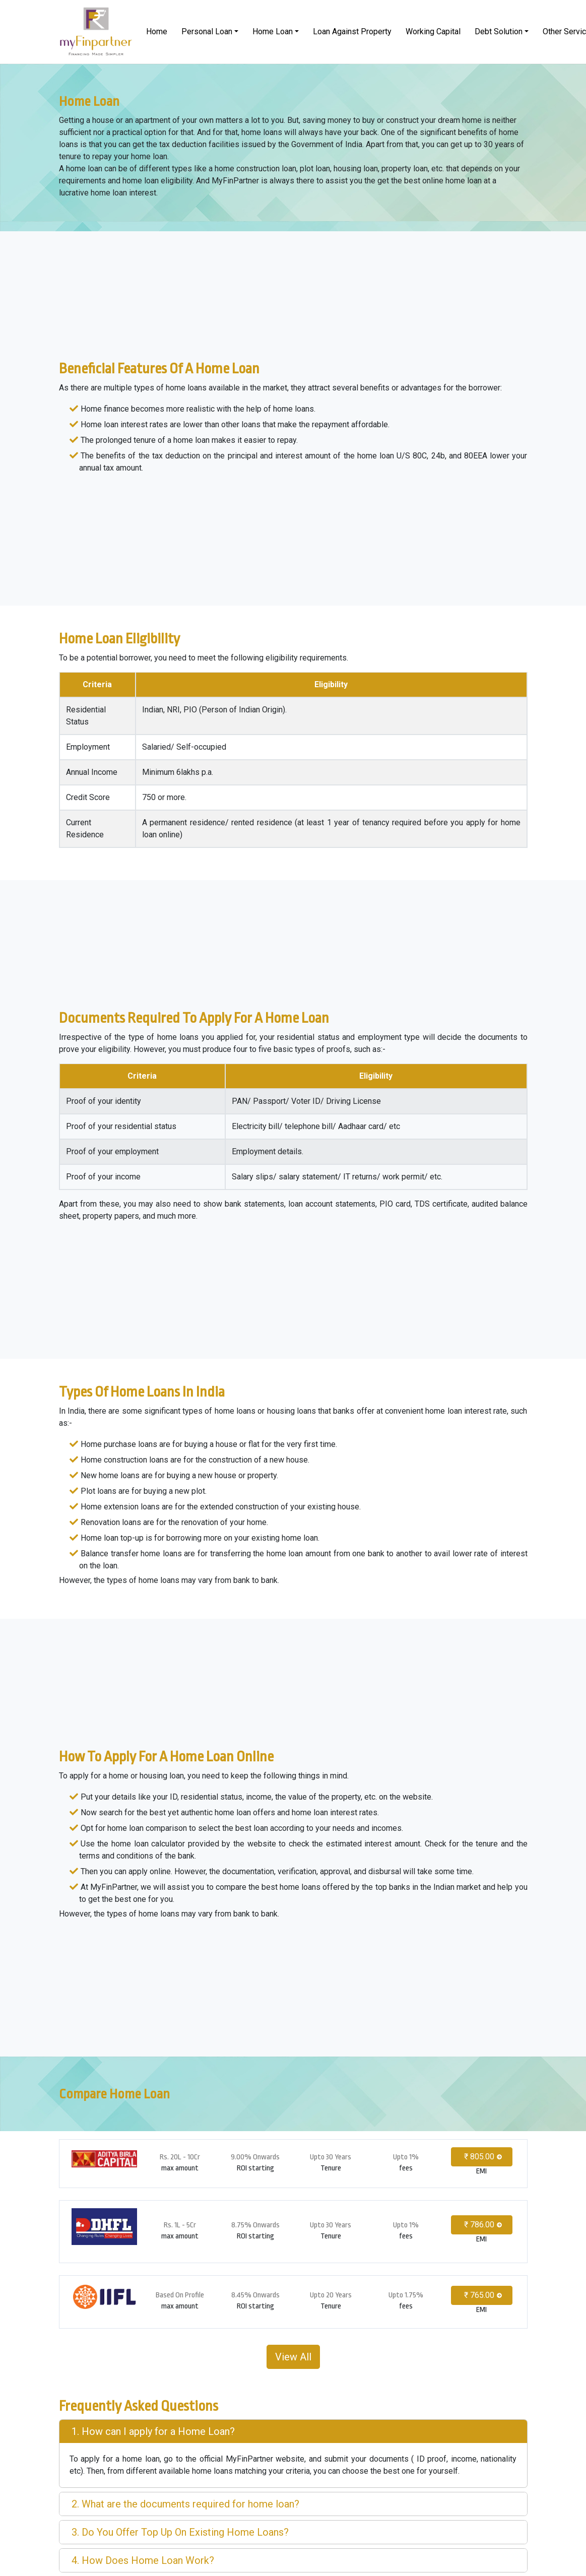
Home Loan (272, 31)
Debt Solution (499, 31)
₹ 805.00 (479, 2156)
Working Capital (433, 31)
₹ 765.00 (479, 2295)
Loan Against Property (352, 31)
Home (156, 31)
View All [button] (293, 2357)
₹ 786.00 (479, 2224)
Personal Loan (206, 31)
